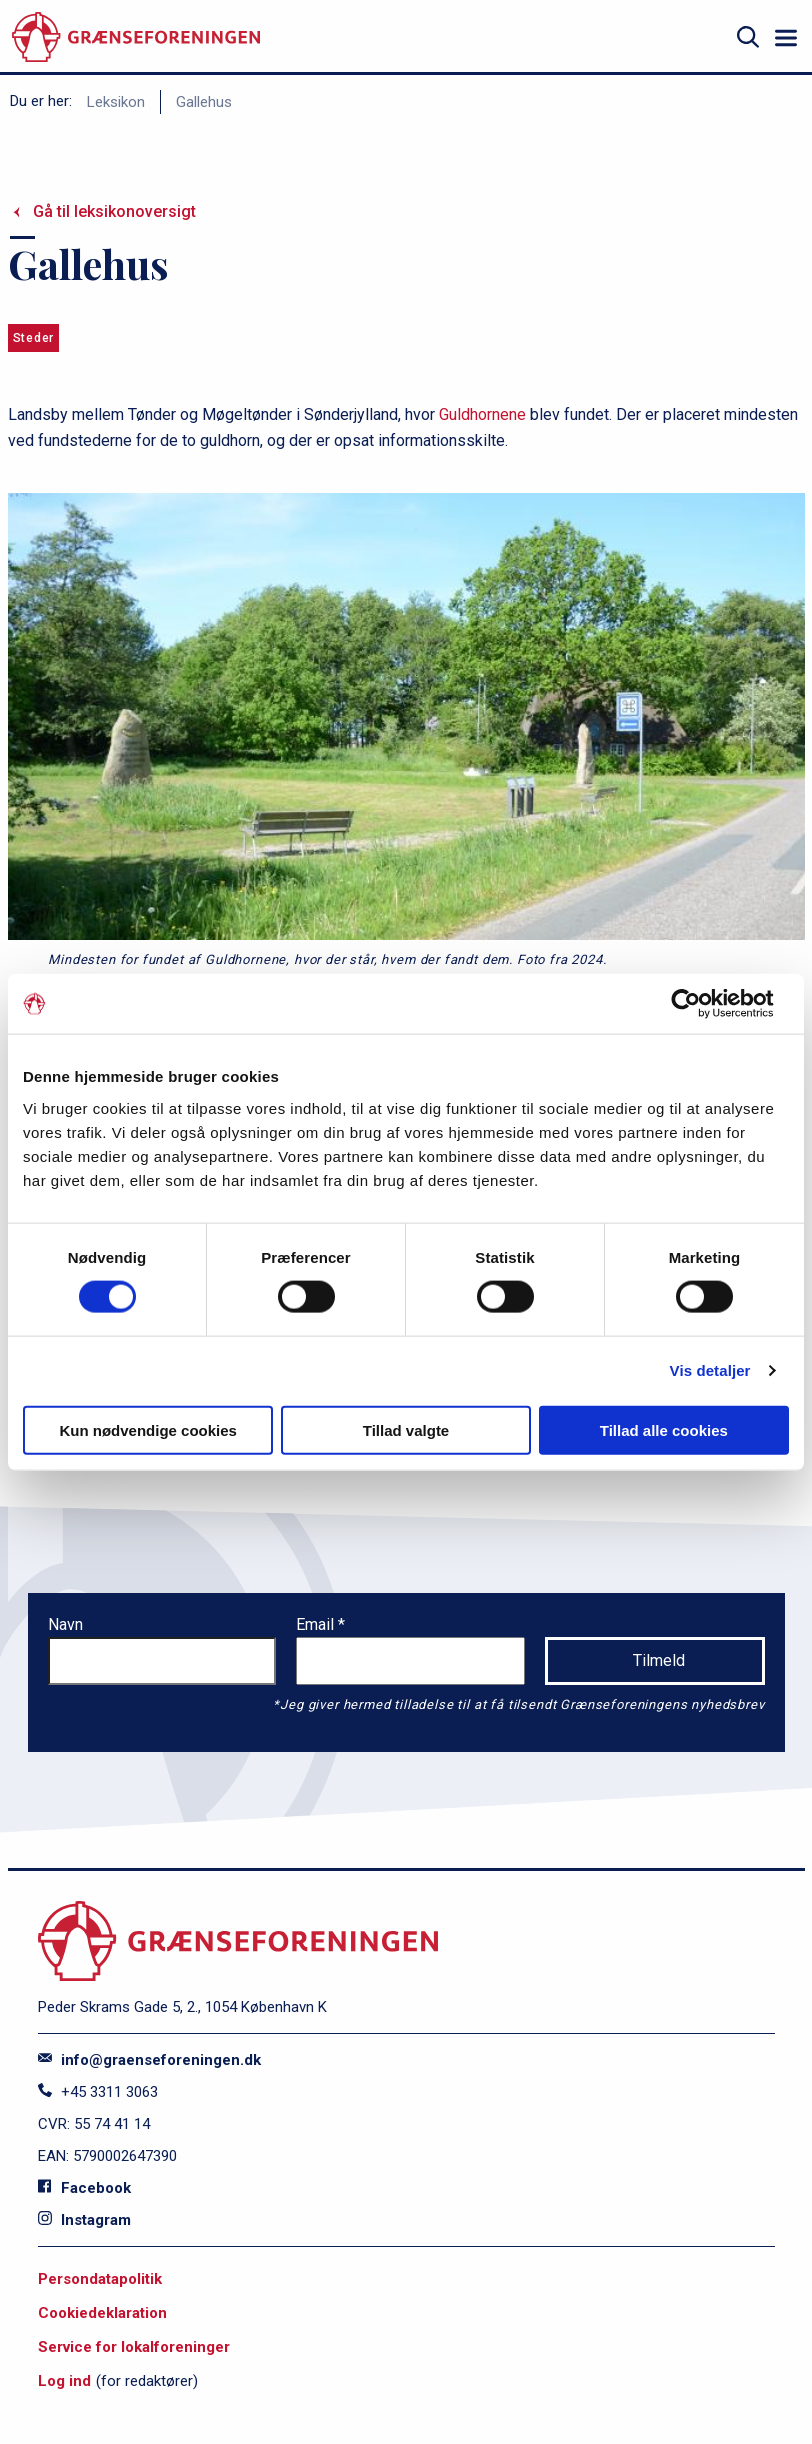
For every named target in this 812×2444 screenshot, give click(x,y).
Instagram (84, 2220)
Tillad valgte (406, 1429)
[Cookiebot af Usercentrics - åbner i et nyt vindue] (701, 1004)
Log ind (64, 2381)
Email (317, 1624)
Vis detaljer (710, 1370)
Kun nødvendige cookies (148, 1429)
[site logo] (136, 37)
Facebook (84, 2188)
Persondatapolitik (100, 2279)
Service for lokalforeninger (134, 2347)
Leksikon (116, 102)
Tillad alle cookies (664, 1429)
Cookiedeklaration (102, 2313)
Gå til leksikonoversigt (114, 211)
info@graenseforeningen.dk (149, 2060)
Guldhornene (482, 414)
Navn (65, 1624)
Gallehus (204, 102)
